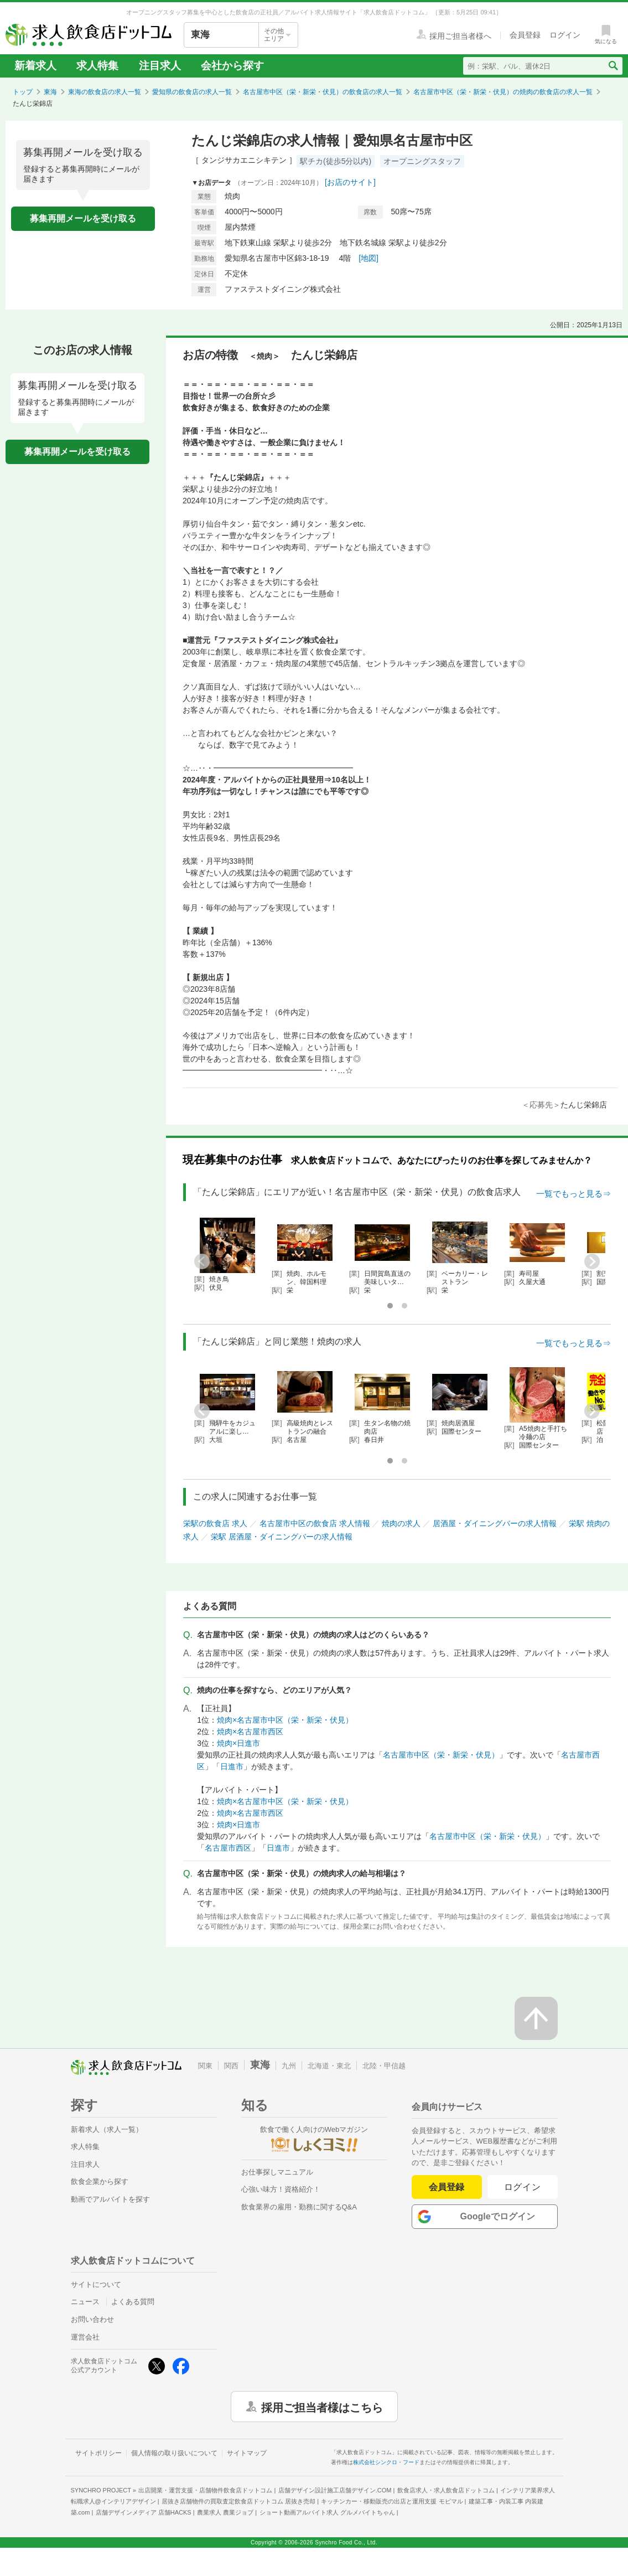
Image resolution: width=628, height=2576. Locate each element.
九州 (289, 2066)
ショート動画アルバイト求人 (327, 2512)
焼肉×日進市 (238, 1743)
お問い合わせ (92, 2319)
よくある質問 (132, 2301)
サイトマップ (247, 2453)
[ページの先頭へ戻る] (536, 2018)
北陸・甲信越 (384, 2066)
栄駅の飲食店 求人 (215, 1523)
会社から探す (232, 65)
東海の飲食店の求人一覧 (104, 92)
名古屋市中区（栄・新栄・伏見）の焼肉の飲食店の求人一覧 (503, 92)
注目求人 (160, 65)
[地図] (368, 258)
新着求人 (35, 65)
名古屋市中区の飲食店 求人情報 (314, 1523)
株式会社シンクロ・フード (386, 2462)
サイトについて (96, 2284)
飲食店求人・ (446, 2490)
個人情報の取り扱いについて (174, 2453)
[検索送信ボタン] (613, 66)
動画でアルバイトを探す (110, 2199)
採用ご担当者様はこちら (322, 2406)
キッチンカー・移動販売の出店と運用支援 (392, 2501)
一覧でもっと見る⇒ (573, 1193)
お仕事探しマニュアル (277, 2172)
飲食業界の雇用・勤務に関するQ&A (299, 2207)
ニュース (85, 2301)
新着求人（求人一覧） (107, 2129)
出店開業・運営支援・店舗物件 (205, 2490)
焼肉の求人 (401, 1523)
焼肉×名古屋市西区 (250, 1731)
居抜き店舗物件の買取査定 (238, 2501)
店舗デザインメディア (143, 2512)
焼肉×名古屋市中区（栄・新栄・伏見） (285, 1719)
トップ (23, 92)
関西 (231, 2066)
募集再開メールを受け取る (83, 218)
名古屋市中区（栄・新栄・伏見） (441, 1754)
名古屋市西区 (228, 1847)
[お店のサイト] (350, 182)
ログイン (522, 2187)
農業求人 (225, 2512)
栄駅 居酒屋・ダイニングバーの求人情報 (281, 1536)
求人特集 (97, 65)
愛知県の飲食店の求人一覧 (192, 92)
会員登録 (446, 2187)
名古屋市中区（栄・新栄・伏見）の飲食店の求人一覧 (322, 92)
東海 (50, 92)
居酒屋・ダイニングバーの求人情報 (495, 1523)
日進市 (231, 1766)
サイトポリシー (98, 2453)
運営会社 (85, 2337)
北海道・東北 (329, 2066)
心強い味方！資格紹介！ (280, 2189)
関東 (205, 2066)
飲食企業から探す (99, 2181)
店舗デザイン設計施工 (335, 2490)
